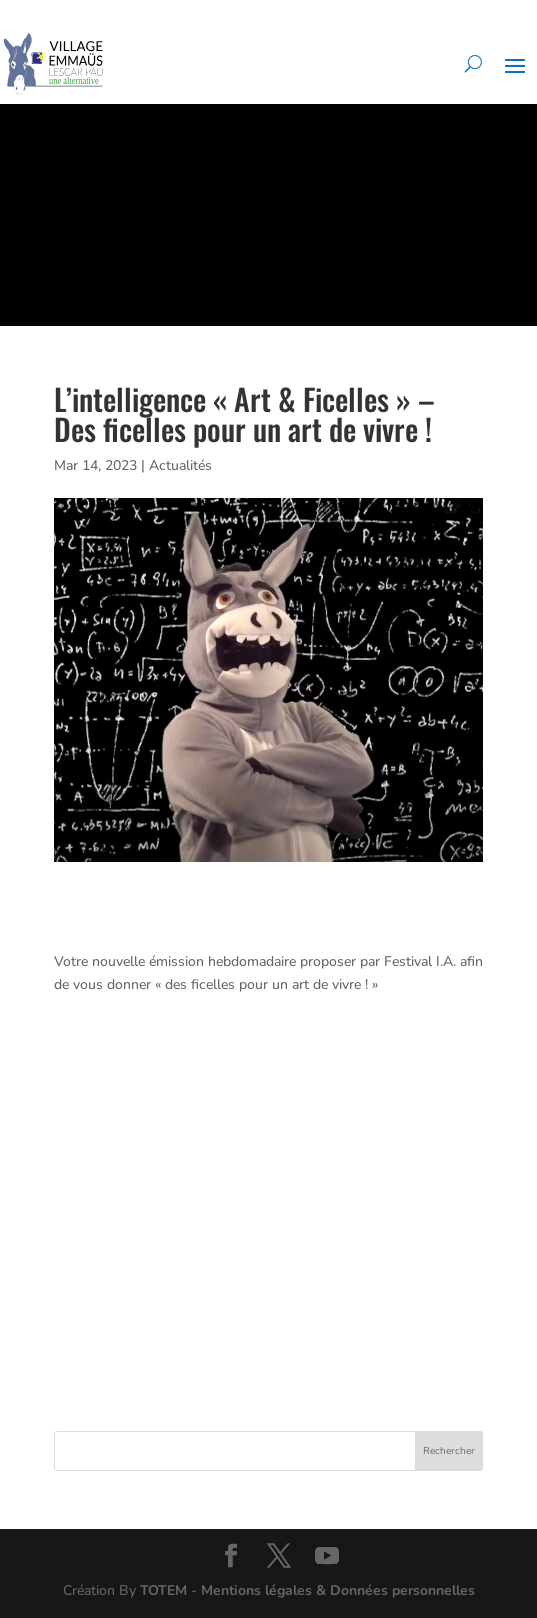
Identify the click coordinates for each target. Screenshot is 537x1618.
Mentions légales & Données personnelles (338, 1590)
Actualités (180, 465)
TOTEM (163, 1590)
